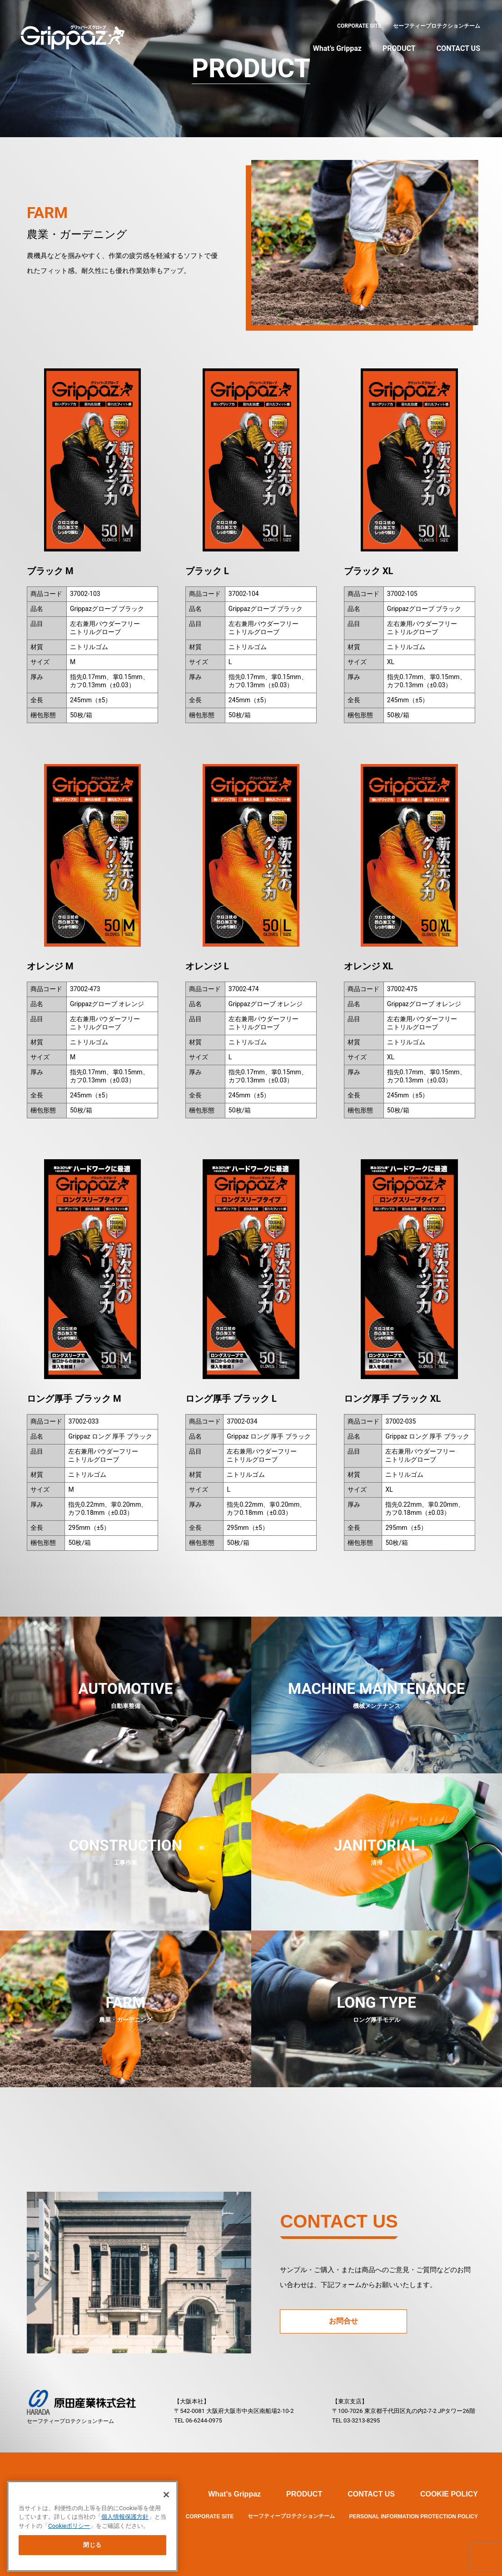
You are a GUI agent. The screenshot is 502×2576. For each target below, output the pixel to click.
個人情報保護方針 (125, 2516)
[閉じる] (166, 2494)
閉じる (92, 2544)
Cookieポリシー (69, 2525)
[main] (92, 2525)
